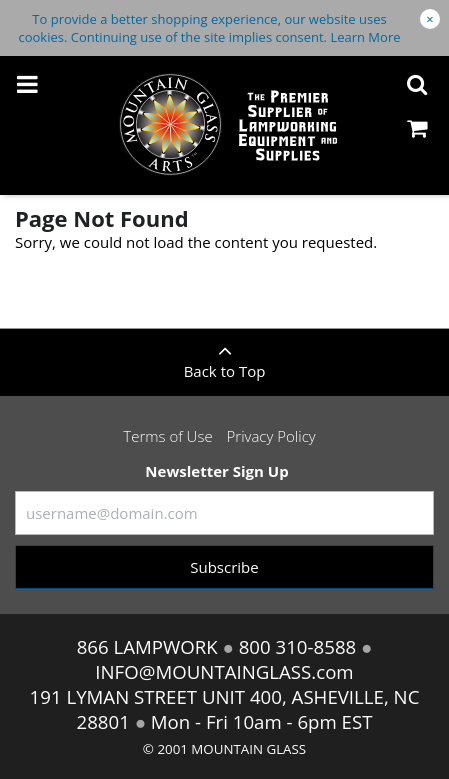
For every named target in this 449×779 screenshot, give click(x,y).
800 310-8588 (297, 646)
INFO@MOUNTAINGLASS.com (224, 671)
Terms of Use (167, 436)
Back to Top (224, 355)
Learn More (365, 37)
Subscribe (224, 567)
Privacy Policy (271, 436)
